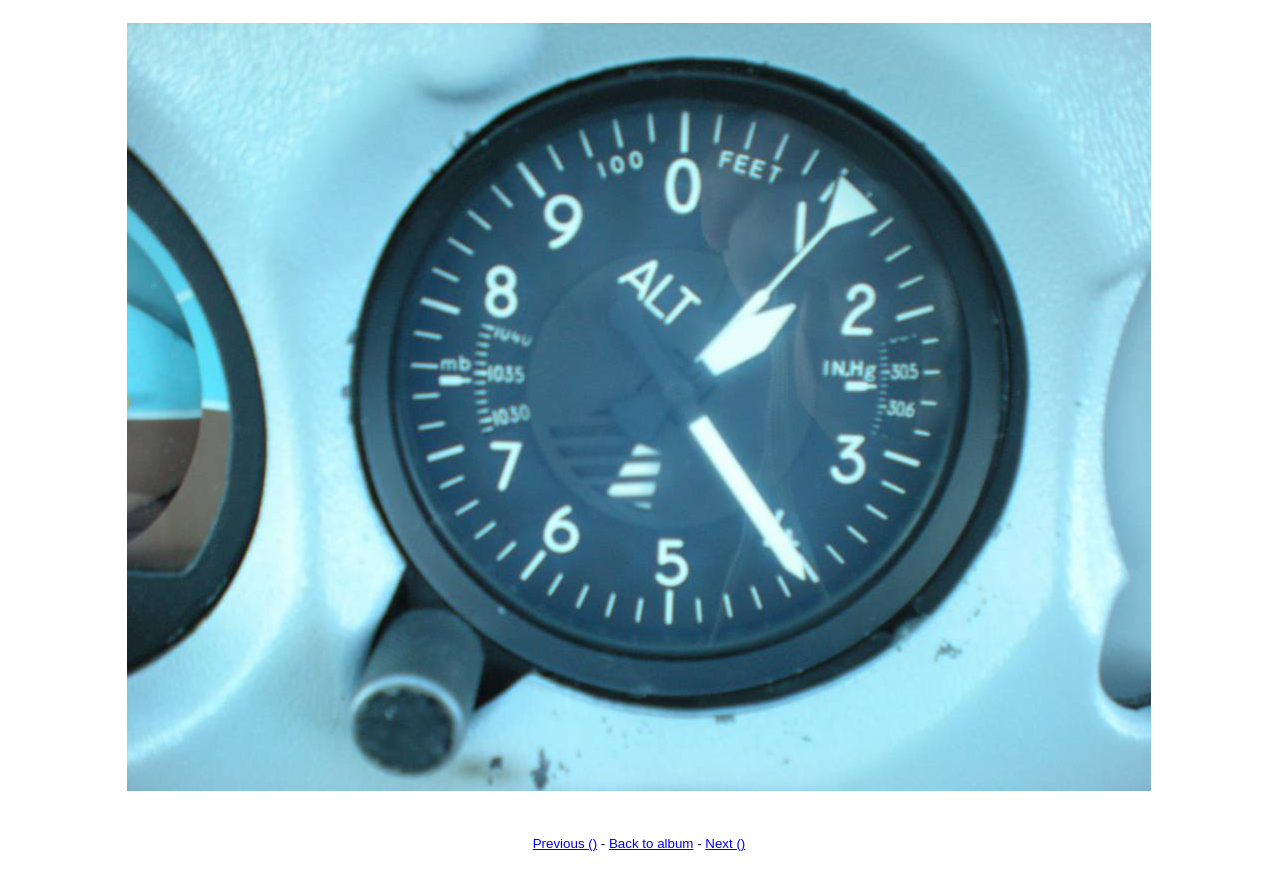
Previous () (565, 843)
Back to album (651, 843)
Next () (725, 843)
